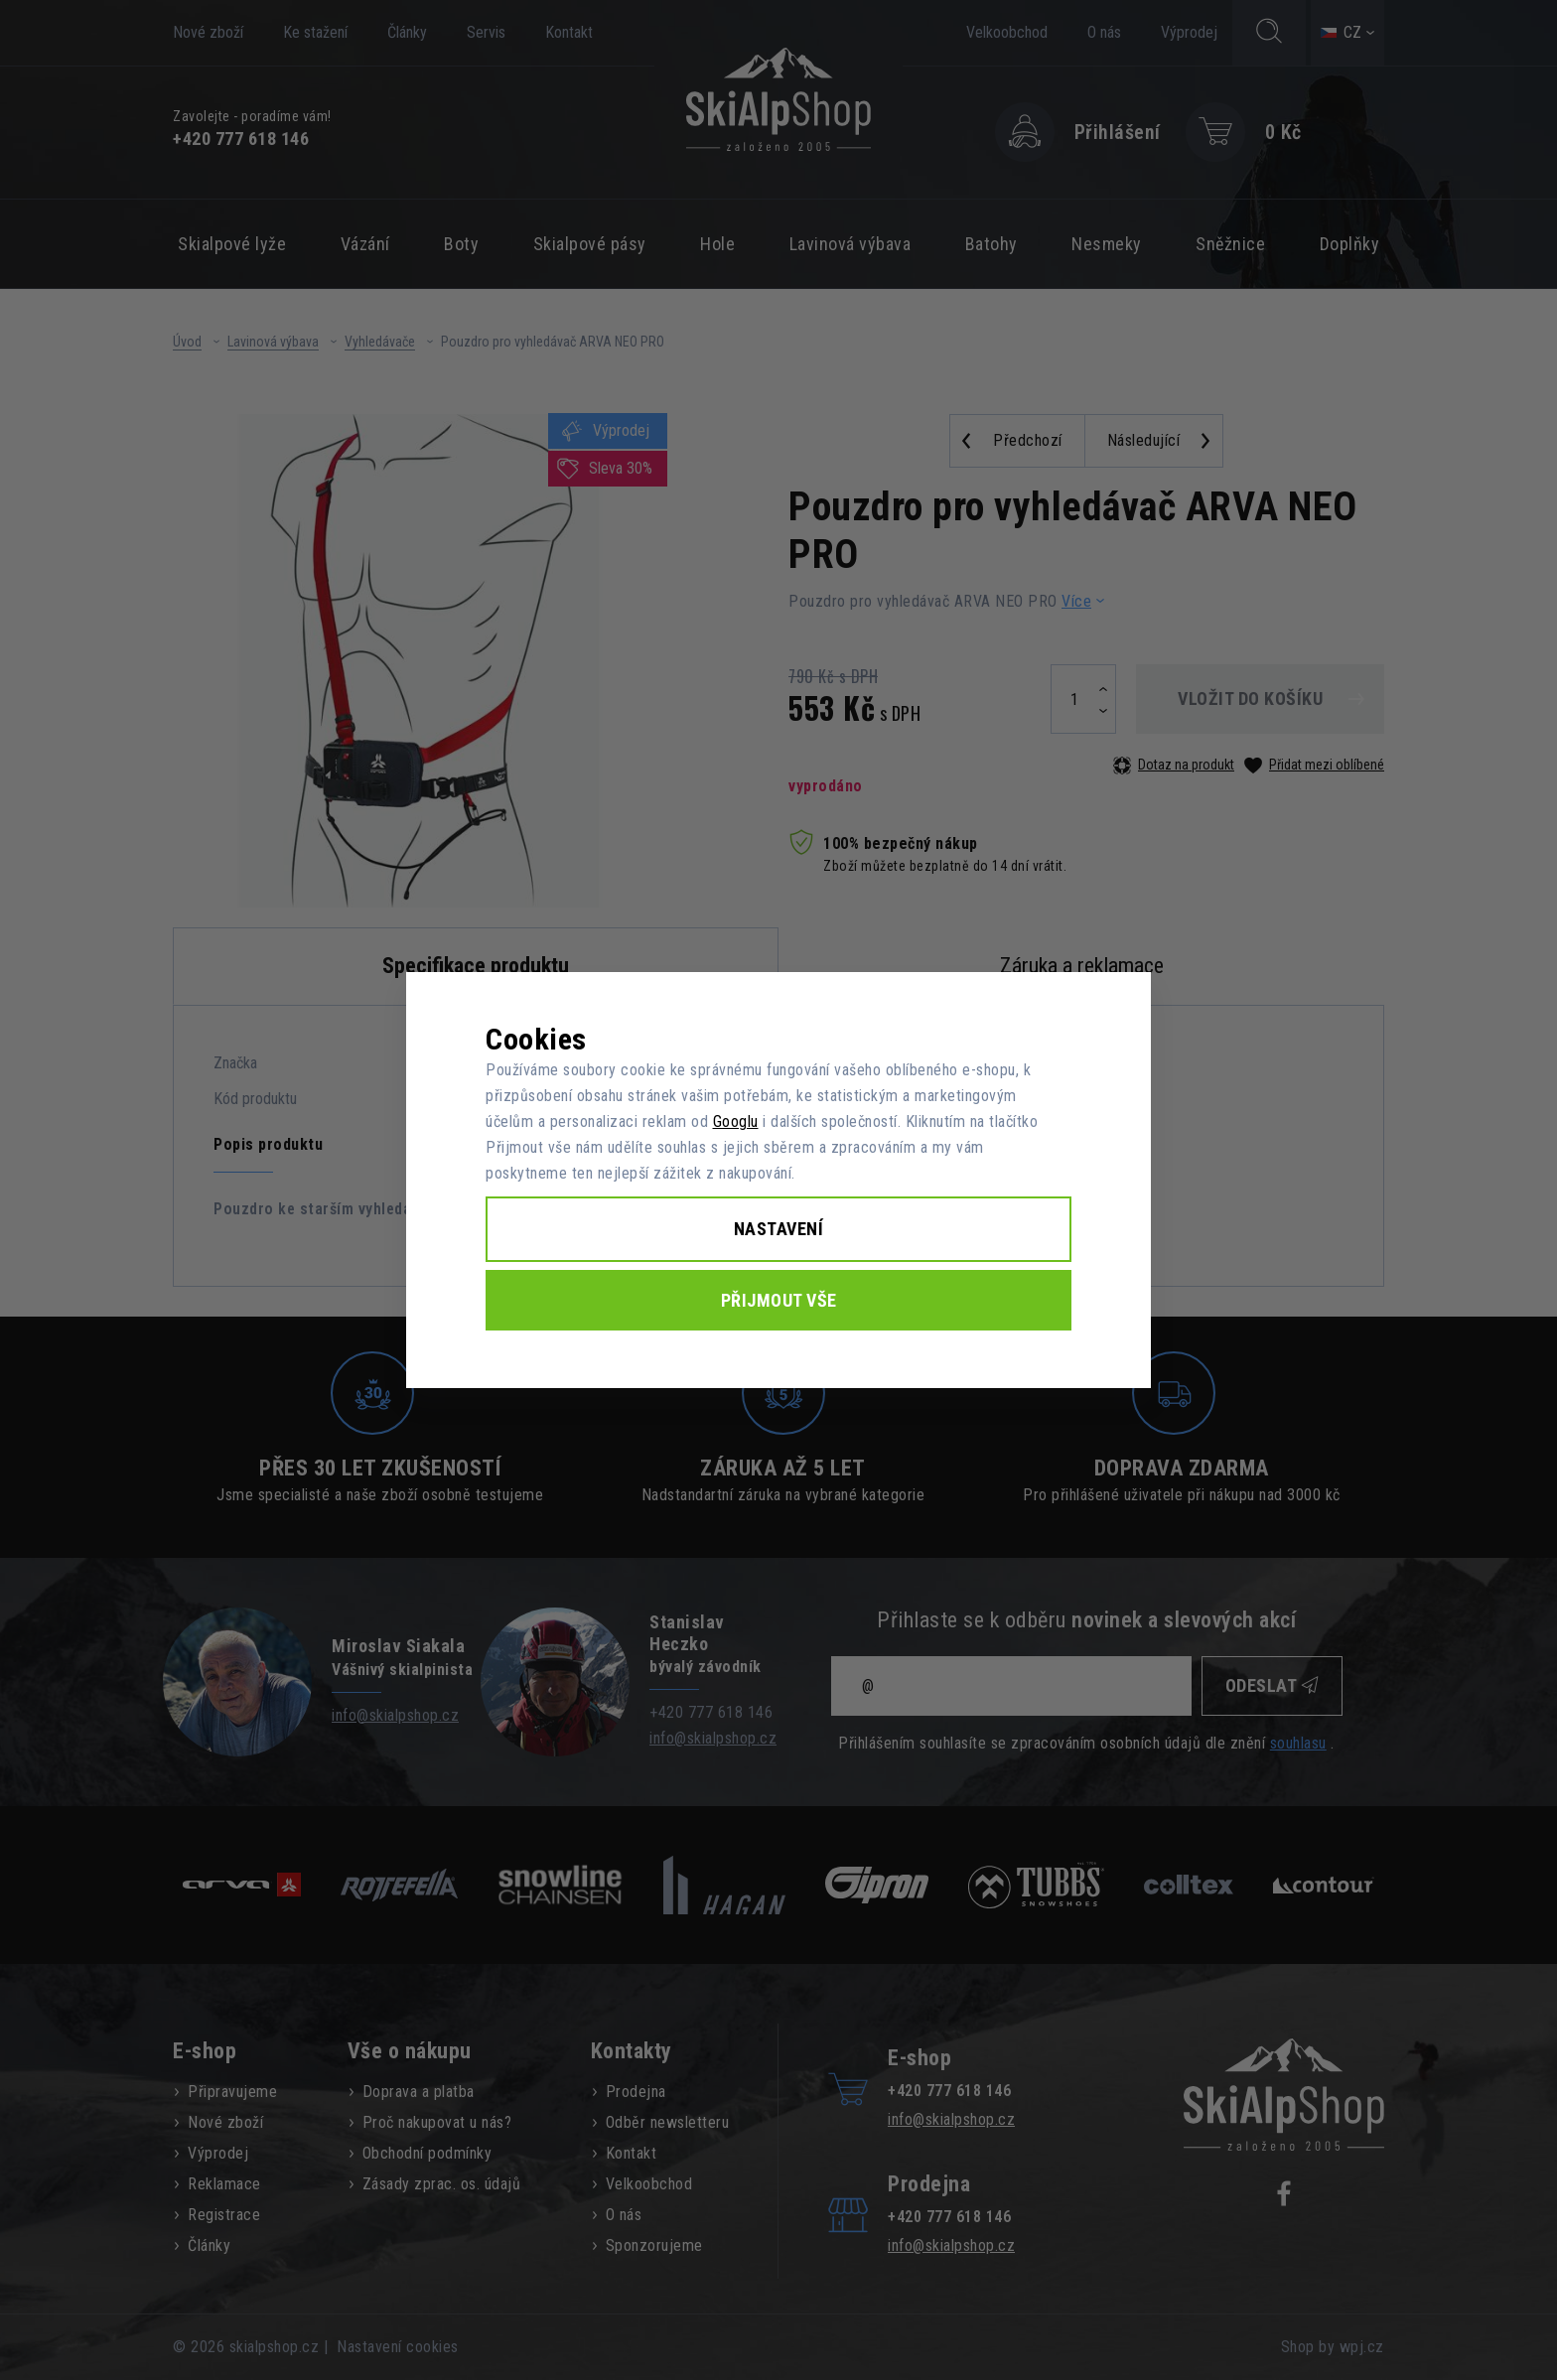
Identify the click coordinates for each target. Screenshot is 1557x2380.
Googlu (736, 1121)
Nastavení (779, 1228)
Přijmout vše (779, 1300)
